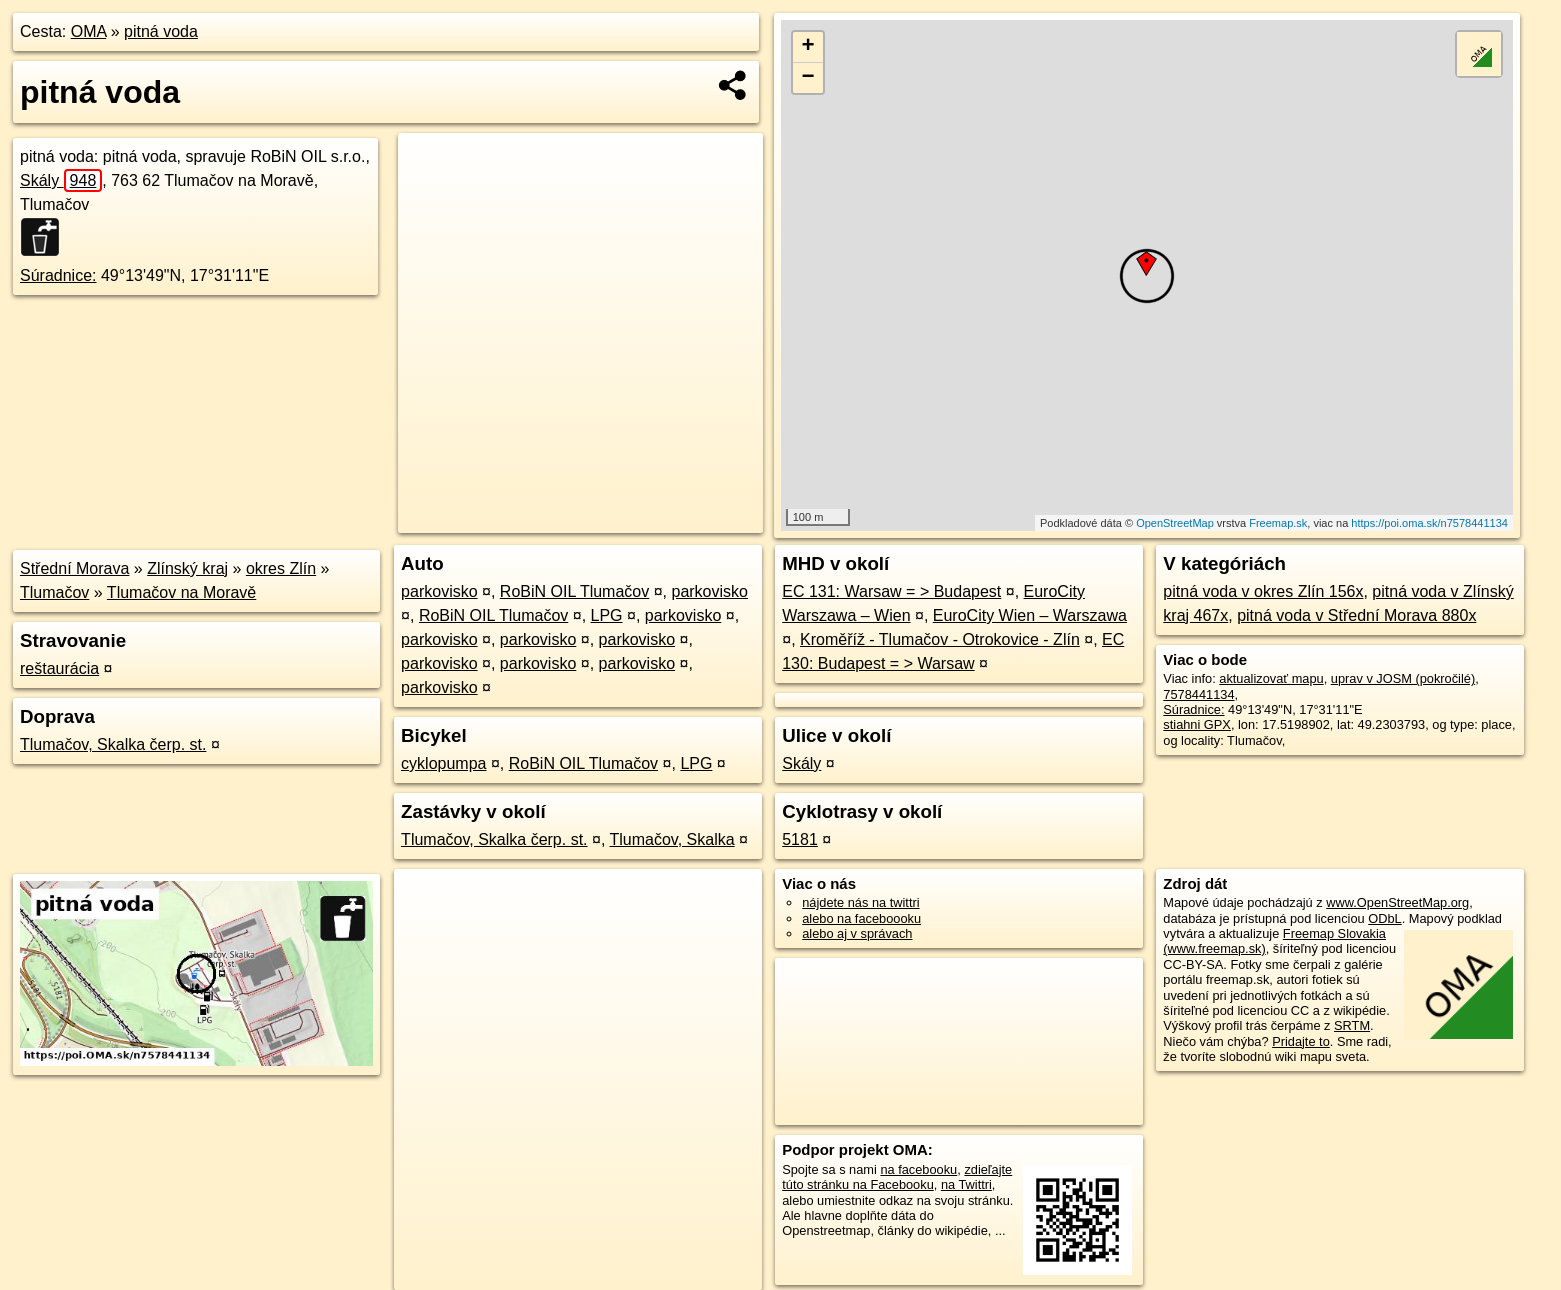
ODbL (1384, 918)
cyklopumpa (443, 763)
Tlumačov (54, 592)
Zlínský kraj (187, 568)
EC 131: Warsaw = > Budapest (891, 591)
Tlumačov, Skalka (672, 839)
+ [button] (808, 47)
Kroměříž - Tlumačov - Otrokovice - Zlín (940, 639)
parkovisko (439, 591)
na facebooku (918, 1169)
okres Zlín (281, 568)
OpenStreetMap (1175, 523)
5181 (800, 839)
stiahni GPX (1197, 724)
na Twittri (966, 1184)
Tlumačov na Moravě (181, 592)
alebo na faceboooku (861, 918)
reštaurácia (59, 668)
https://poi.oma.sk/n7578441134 (1429, 523)
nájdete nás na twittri (860, 902)
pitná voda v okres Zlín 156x (1263, 591)
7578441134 (1198, 694)
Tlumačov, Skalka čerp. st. (113, 744)
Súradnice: (58, 275)
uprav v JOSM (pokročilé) (1403, 678)
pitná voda (161, 31)
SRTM (1352, 1025)
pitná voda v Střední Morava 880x (1356, 615)
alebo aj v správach (857, 933)
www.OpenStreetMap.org (1397, 902)
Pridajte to (1301, 1041)
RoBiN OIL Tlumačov (574, 591)
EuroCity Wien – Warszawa (1030, 615)
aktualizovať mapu (1271, 678)
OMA (89, 31)
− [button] (808, 78)
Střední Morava (74, 568)
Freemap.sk (1278, 523)
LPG (607, 615)
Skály (61, 180)
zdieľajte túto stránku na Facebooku (897, 1177)
